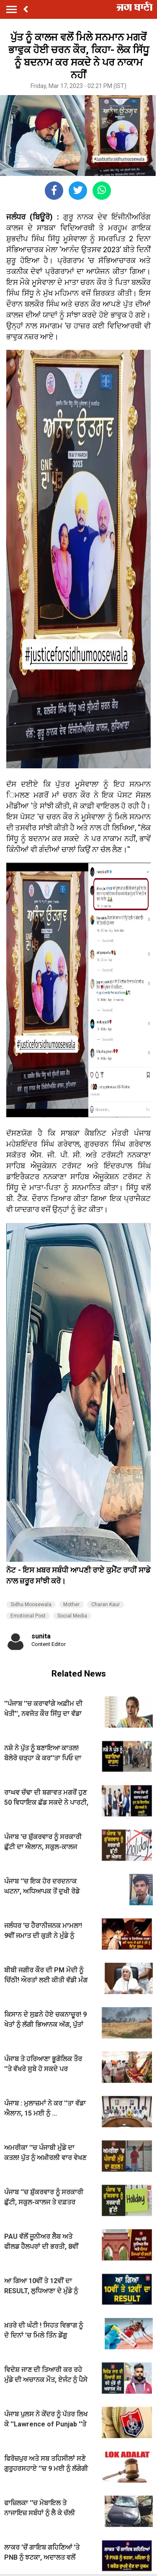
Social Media (72, 1616)
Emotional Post (28, 1616)
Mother (71, 1604)
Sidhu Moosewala (30, 1604)
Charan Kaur (105, 1604)
